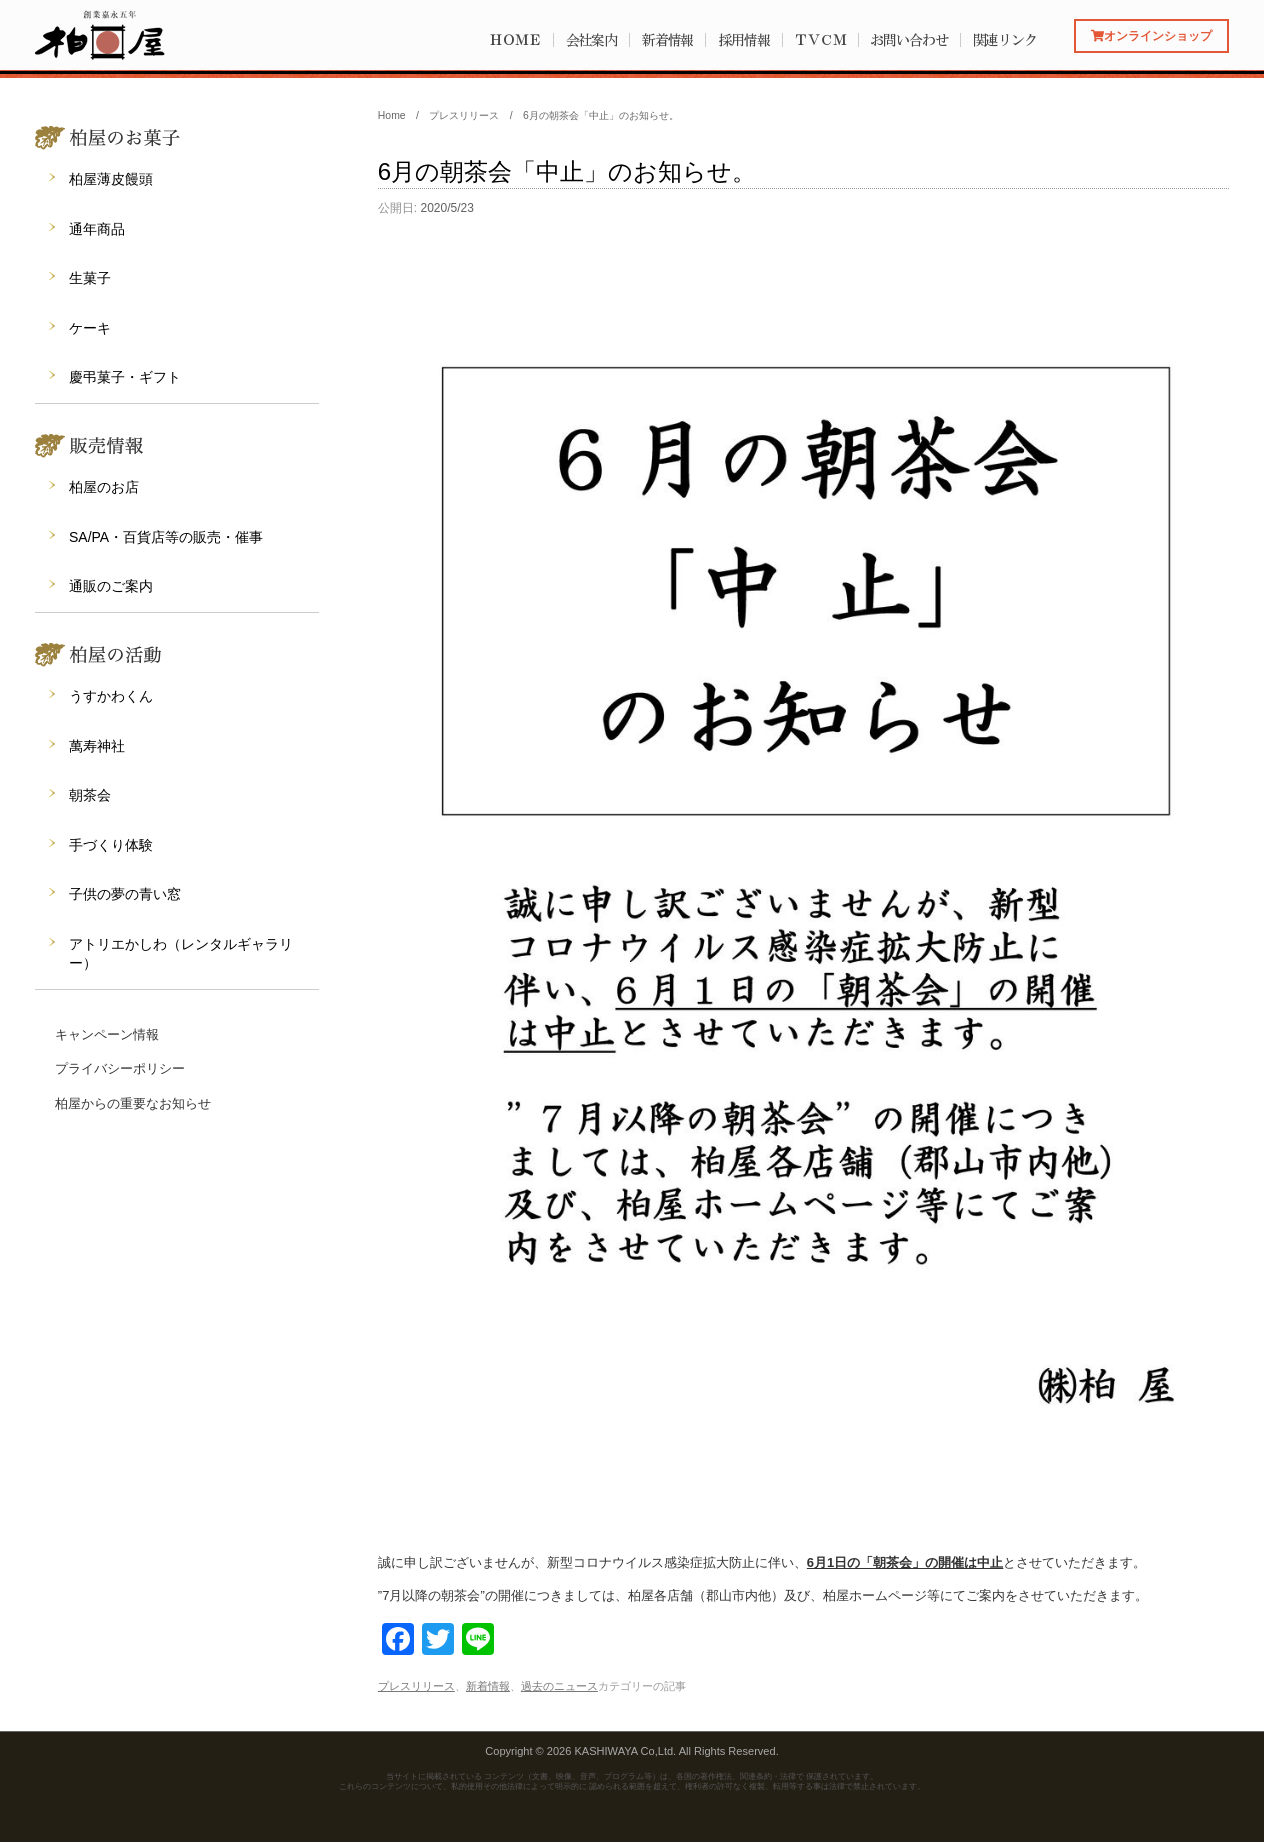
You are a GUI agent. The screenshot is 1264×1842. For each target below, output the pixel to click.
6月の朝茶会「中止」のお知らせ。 (567, 171)
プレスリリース (416, 1686)
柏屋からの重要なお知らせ (133, 1103)
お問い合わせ (908, 40)
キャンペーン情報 (107, 1034)
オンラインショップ (1151, 35)
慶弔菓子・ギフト (125, 377)
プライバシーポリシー (120, 1068)
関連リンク (1005, 40)
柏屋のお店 (104, 487)
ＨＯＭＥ (515, 40)
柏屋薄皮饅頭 (111, 179)
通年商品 (97, 229)
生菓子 (90, 278)
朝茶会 (90, 795)
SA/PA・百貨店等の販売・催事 (166, 537)
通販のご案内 (111, 586)
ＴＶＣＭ (820, 40)
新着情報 (668, 40)
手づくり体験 (111, 845)
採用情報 (744, 40)
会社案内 (592, 40)
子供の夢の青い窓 (125, 894)
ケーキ (90, 328)
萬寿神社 (97, 746)
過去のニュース (559, 1686)
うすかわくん (111, 696)
